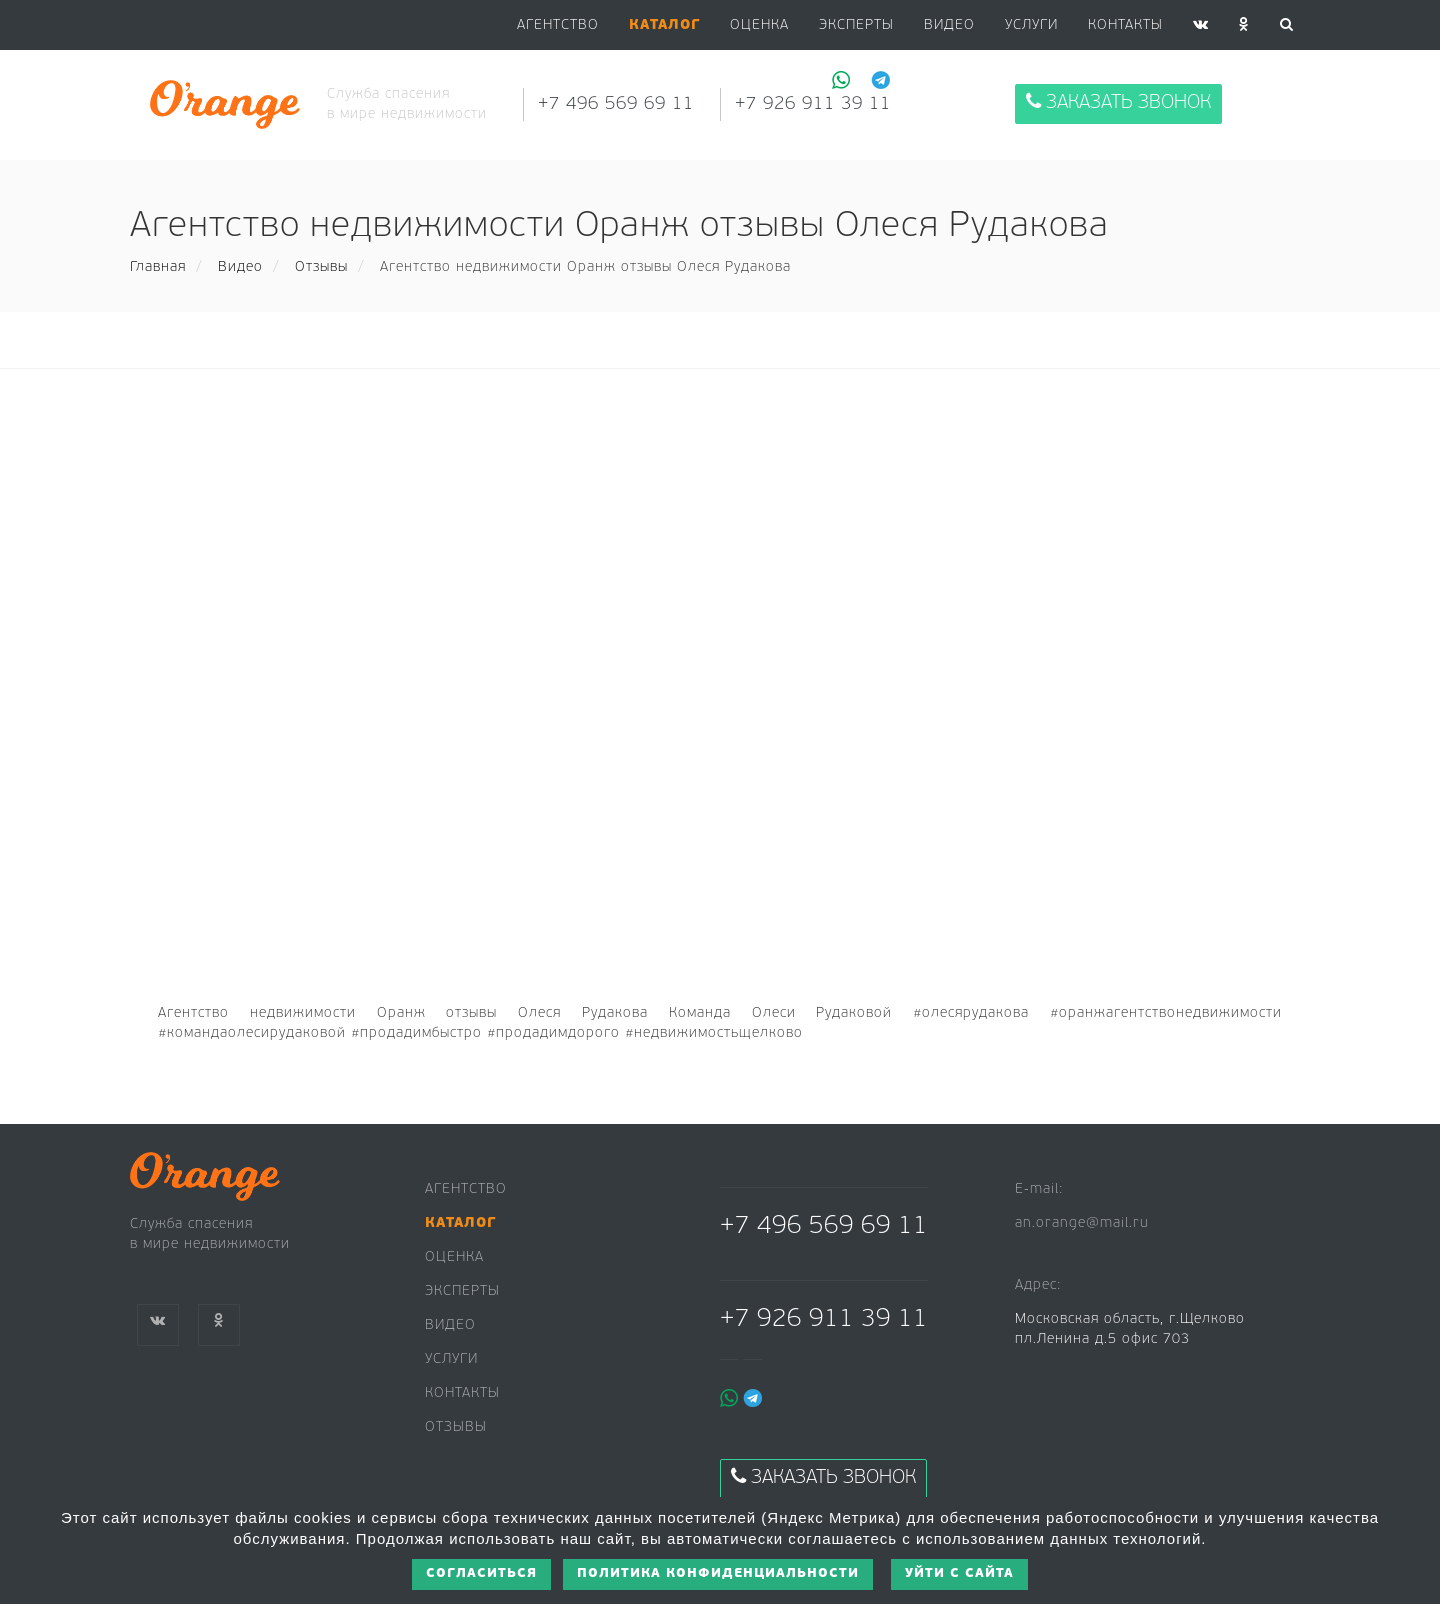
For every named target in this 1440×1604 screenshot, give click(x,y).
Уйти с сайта (959, 1573)
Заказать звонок (1118, 102)
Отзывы (321, 267)
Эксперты (856, 25)
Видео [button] (949, 25)
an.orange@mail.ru (1082, 1223)
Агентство (558, 25)
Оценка (759, 25)
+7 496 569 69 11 (616, 104)
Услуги (1031, 25)
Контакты (1125, 25)
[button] (664, 26)
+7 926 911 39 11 (813, 104)
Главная (158, 267)
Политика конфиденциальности (718, 1573)
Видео (240, 267)
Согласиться (481, 1573)
